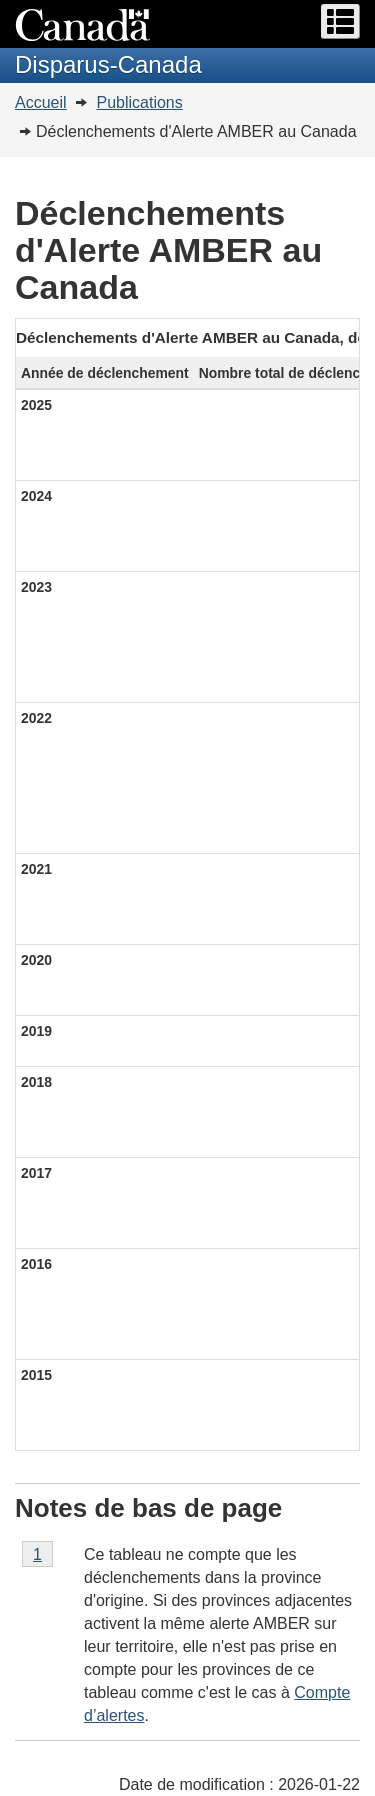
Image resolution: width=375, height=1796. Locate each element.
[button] (340, 21)
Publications (139, 102)
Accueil (41, 102)
